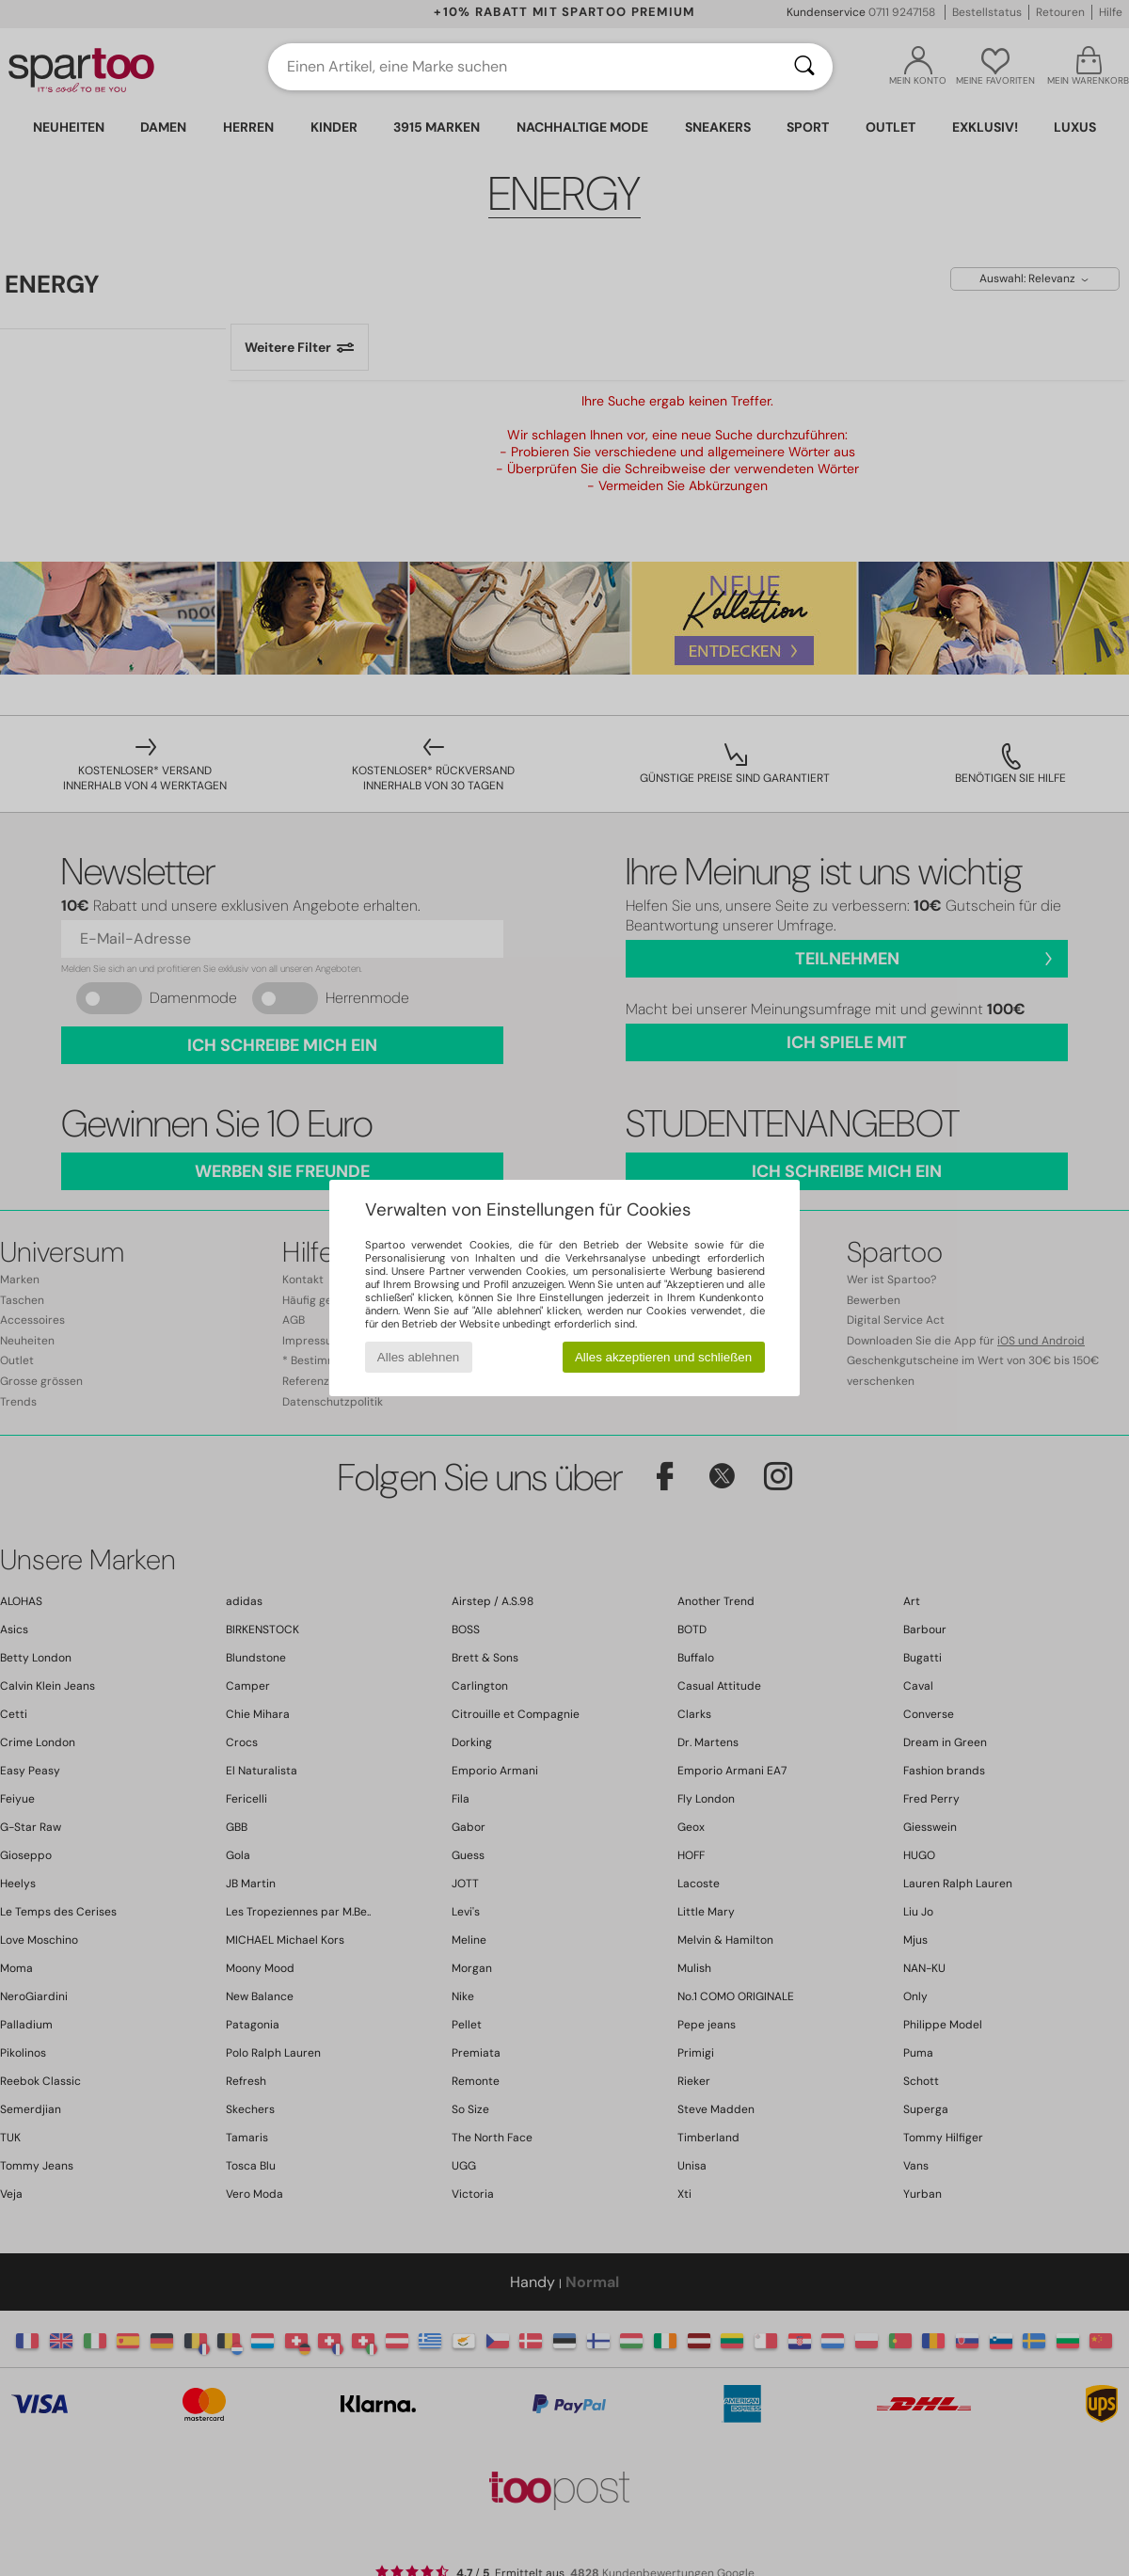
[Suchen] (804, 66)
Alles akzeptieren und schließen (663, 1357)
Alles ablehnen (418, 1357)
